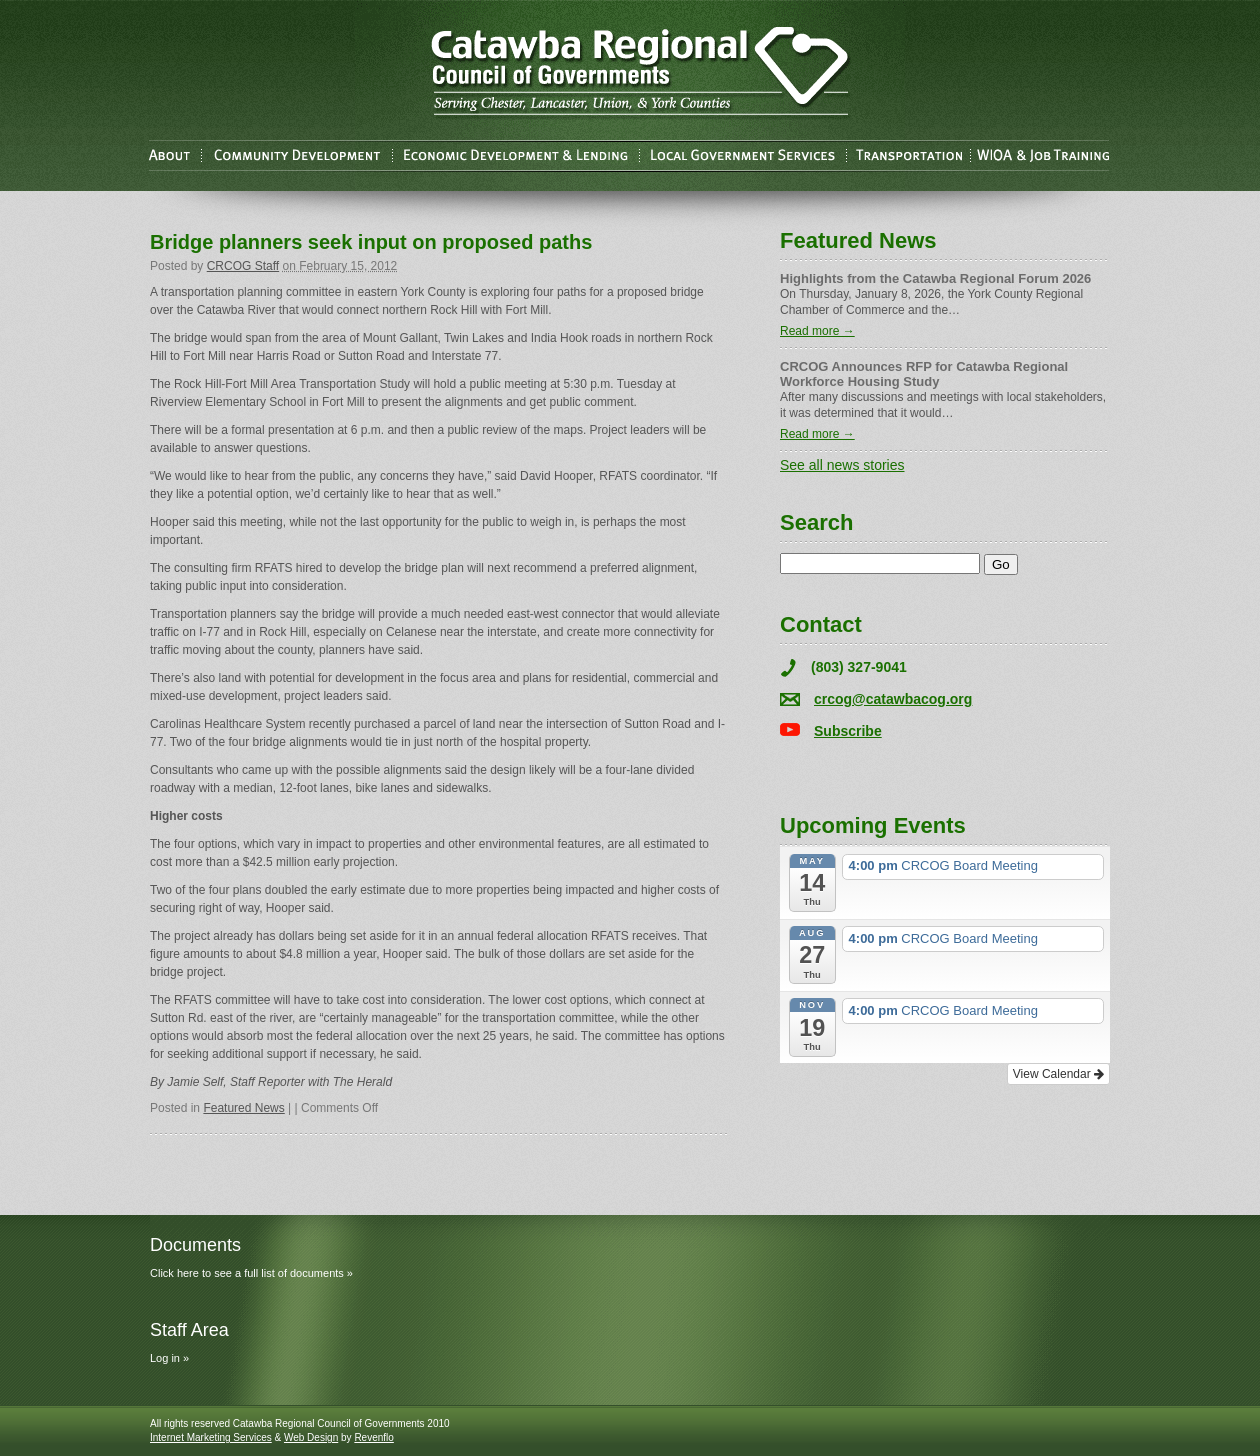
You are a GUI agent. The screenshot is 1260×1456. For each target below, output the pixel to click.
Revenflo (373, 1437)
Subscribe (848, 731)
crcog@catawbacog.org (893, 699)
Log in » (169, 1358)
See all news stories (842, 465)
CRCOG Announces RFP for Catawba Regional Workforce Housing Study (924, 374)
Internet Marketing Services (211, 1437)
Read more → (817, 331)
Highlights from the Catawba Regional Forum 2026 (935, 278)
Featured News (243, 1108)
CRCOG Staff (243, 266)
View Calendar (1058, 1074)
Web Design (311, 1437)
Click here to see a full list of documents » (251, 1273)
